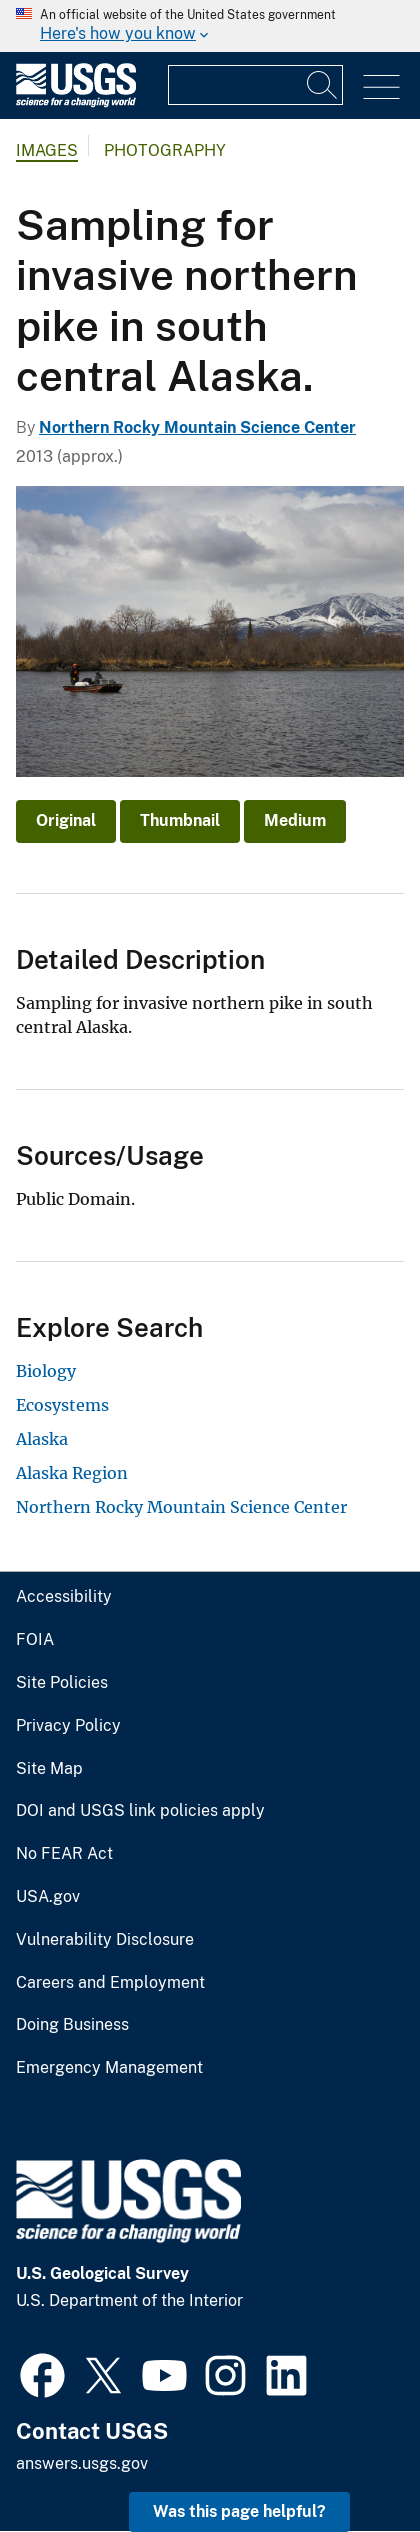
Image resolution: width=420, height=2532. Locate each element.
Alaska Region (72, 1473)
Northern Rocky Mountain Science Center (197, 427)
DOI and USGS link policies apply (140, 1811)
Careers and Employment (110, 1983)
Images (47, 150)
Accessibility (64, 1597)
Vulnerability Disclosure (105, 1940)
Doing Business (72, 2025)
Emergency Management (109, 2068)
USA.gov (48, 1897)
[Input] (255, 85)
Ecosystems (62, 1405)
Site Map (49, 1769)
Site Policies (62, 1683)
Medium (295, 820)
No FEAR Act (64, 1854)
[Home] (76, 102)
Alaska (42, 1439)
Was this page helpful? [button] (239, 2511)
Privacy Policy (68, 1726)
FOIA (35, 1640)
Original (66, 820)
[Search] (323, 85)
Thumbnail (180, 820)
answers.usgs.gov (82, 2463)
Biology (46, 1371)
